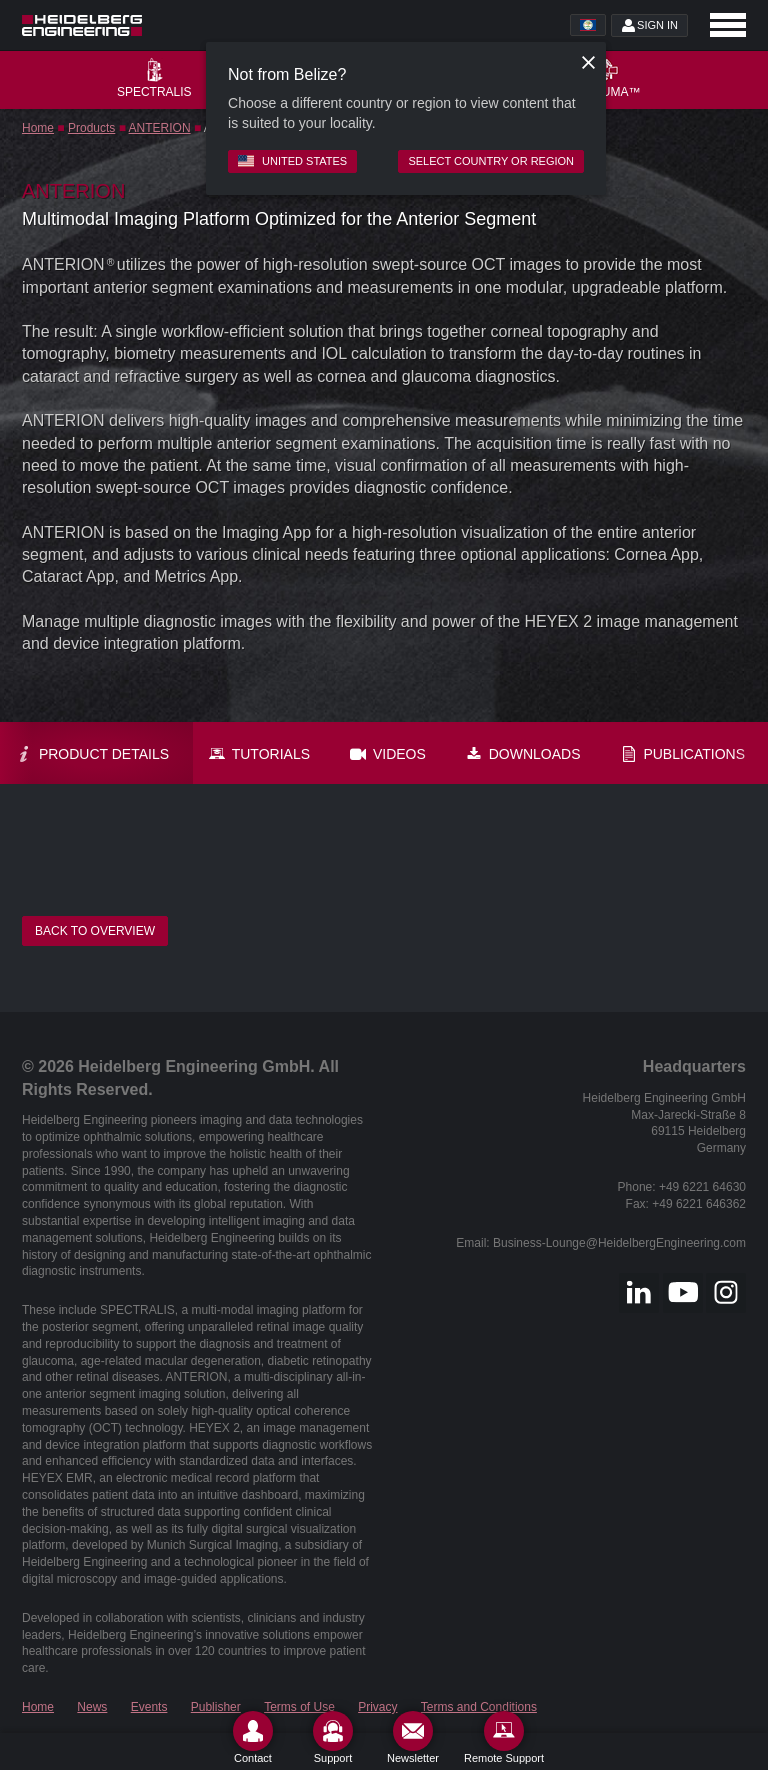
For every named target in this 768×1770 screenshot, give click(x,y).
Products (91, 128)
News (92, 1707)
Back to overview (95, 931)
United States (292, 161)
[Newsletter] (413, 1737)
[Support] (333, 1737)
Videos (388, 754)
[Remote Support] (504, 1737)
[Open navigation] (728, 25)
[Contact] (253, 1737)
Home (38, 128)
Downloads (523, 754)
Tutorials (259, 754)
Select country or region (491, 161)
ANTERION (160, 128)
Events (149, 1707)
